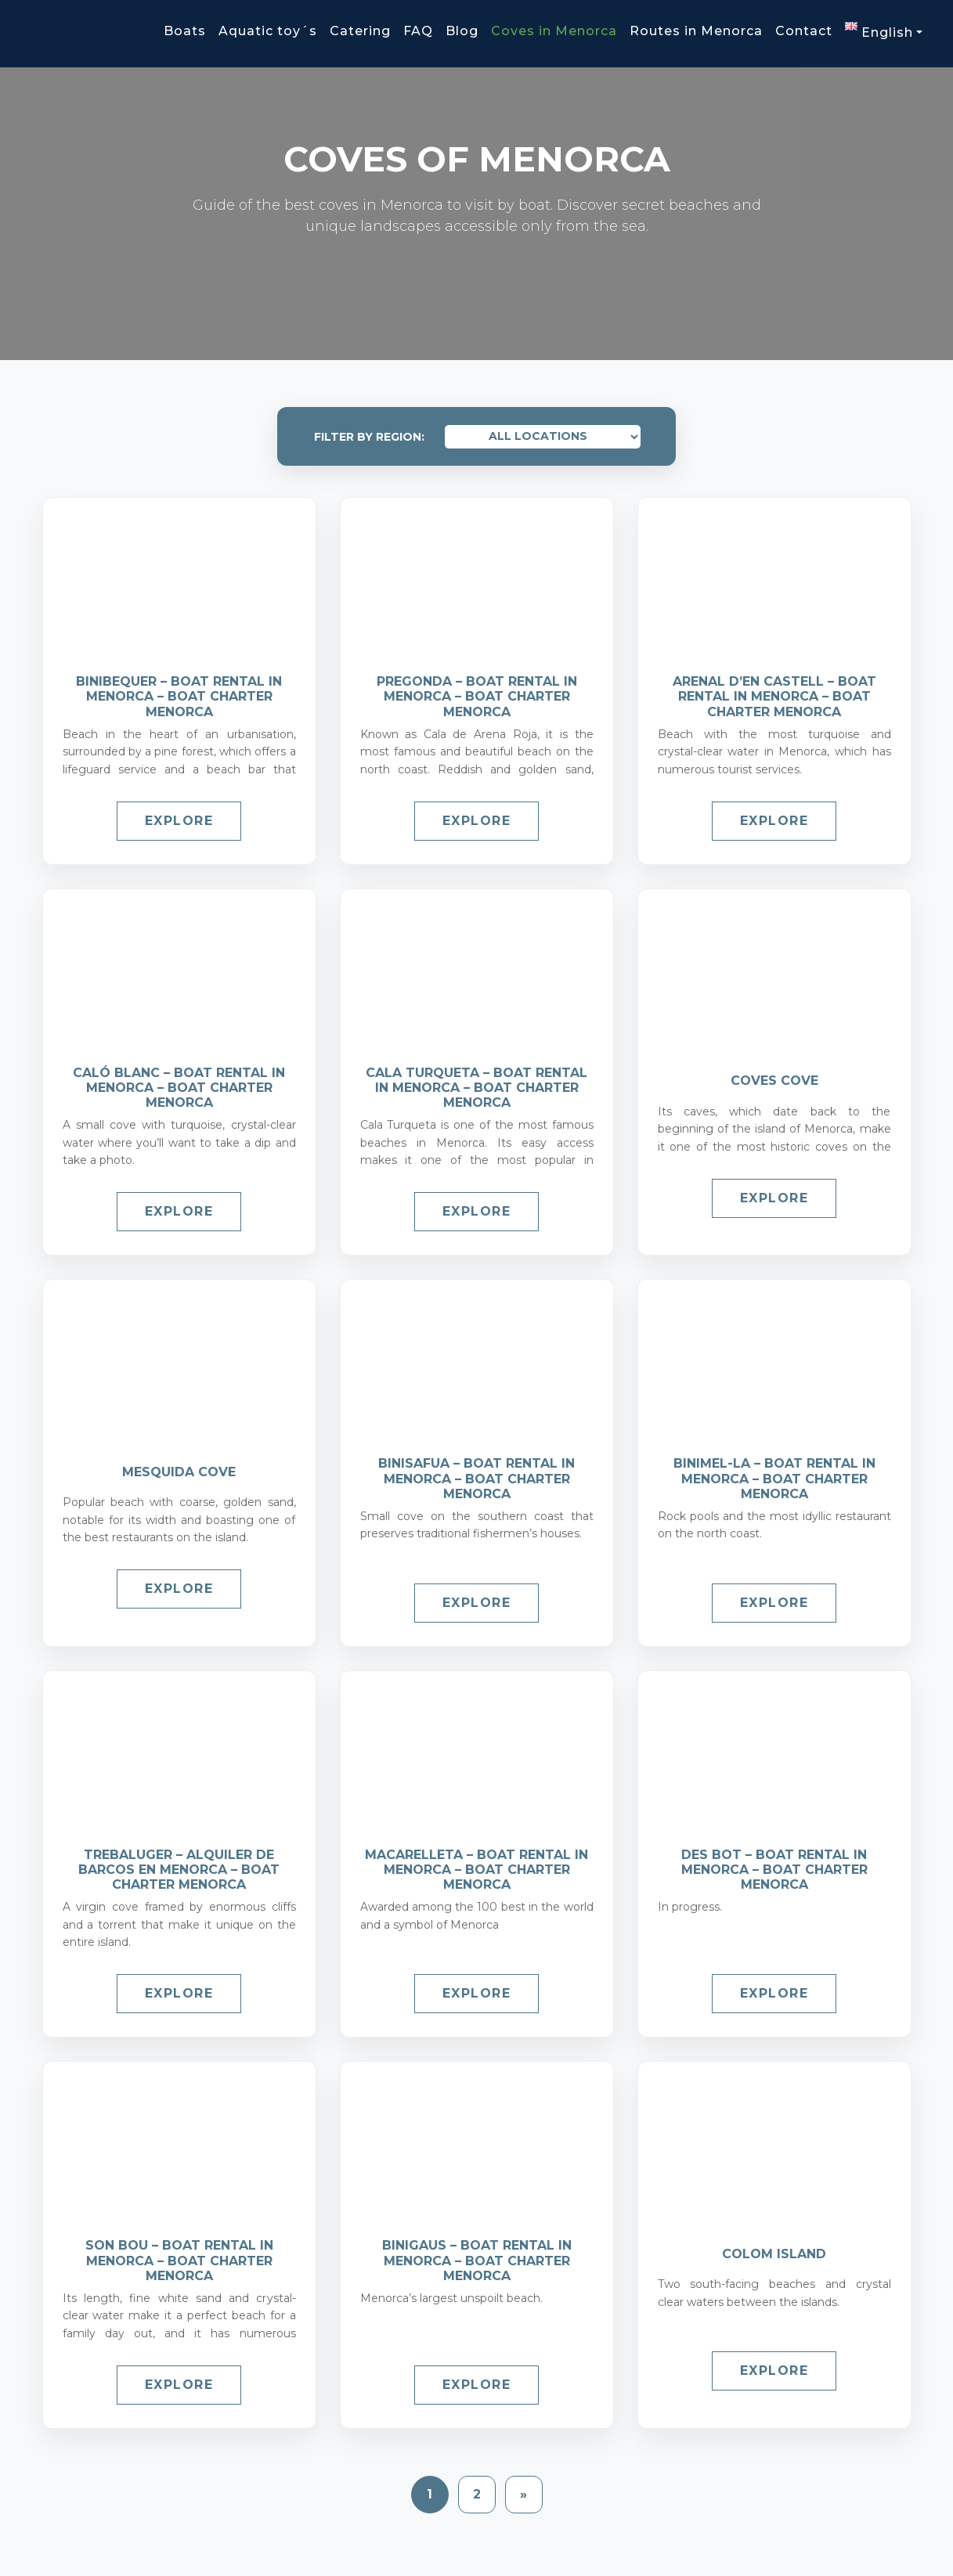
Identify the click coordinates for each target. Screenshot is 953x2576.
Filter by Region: (369, 437)
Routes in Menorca (696, 30)
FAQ (418, 30)
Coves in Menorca (554, 30)
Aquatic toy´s (267, 30)
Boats (185, 30)
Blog (462, 30)
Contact (803, 30)
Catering (360, 30)
